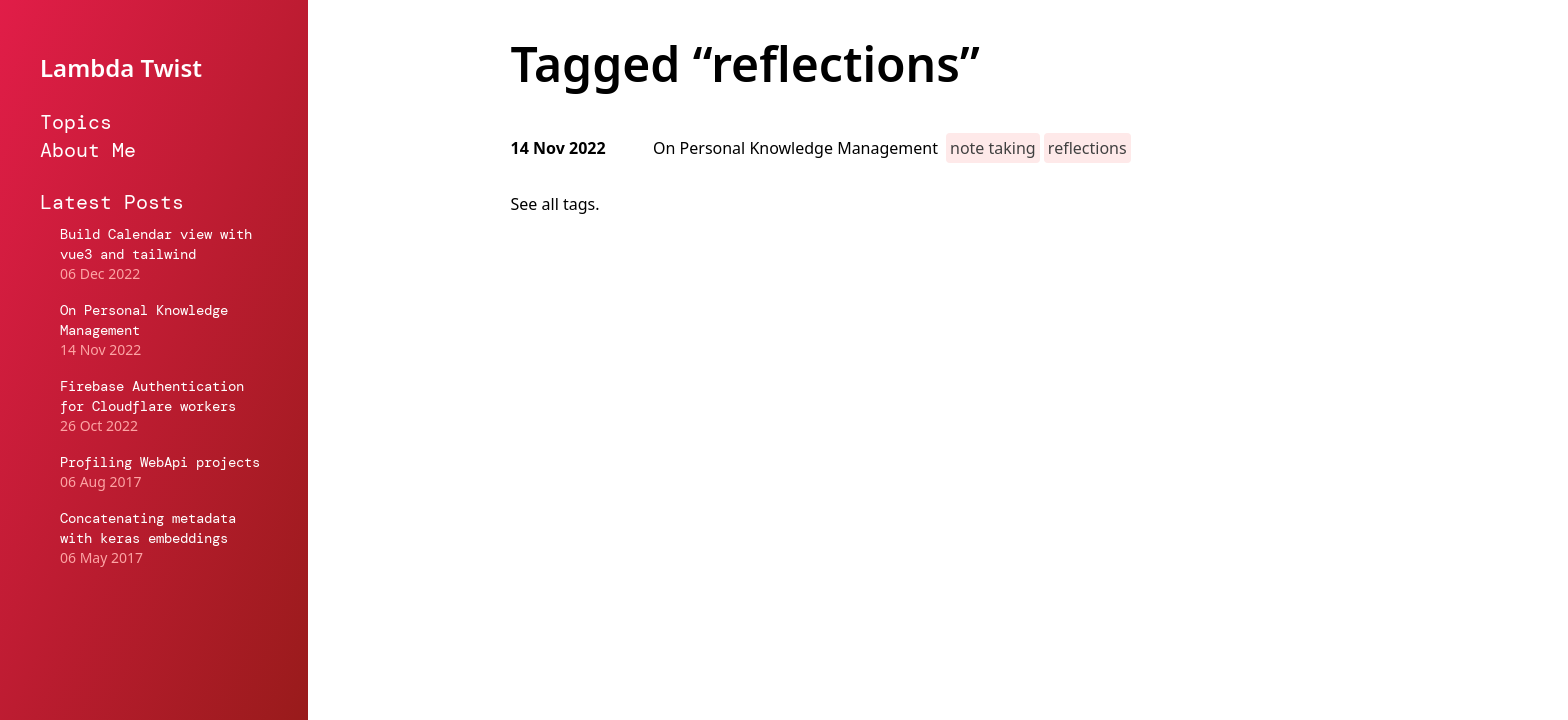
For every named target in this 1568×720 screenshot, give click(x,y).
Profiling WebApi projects (160, 462)
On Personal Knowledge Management (144, 320)
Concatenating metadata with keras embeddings (148, 528)
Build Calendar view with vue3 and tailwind (156, 244)
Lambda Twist (121, 67)
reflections (1087, 148)
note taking (993, 148)
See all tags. (555, 204)
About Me (88, 150)
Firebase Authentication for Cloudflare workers (152, 396)
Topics (76, 122)
